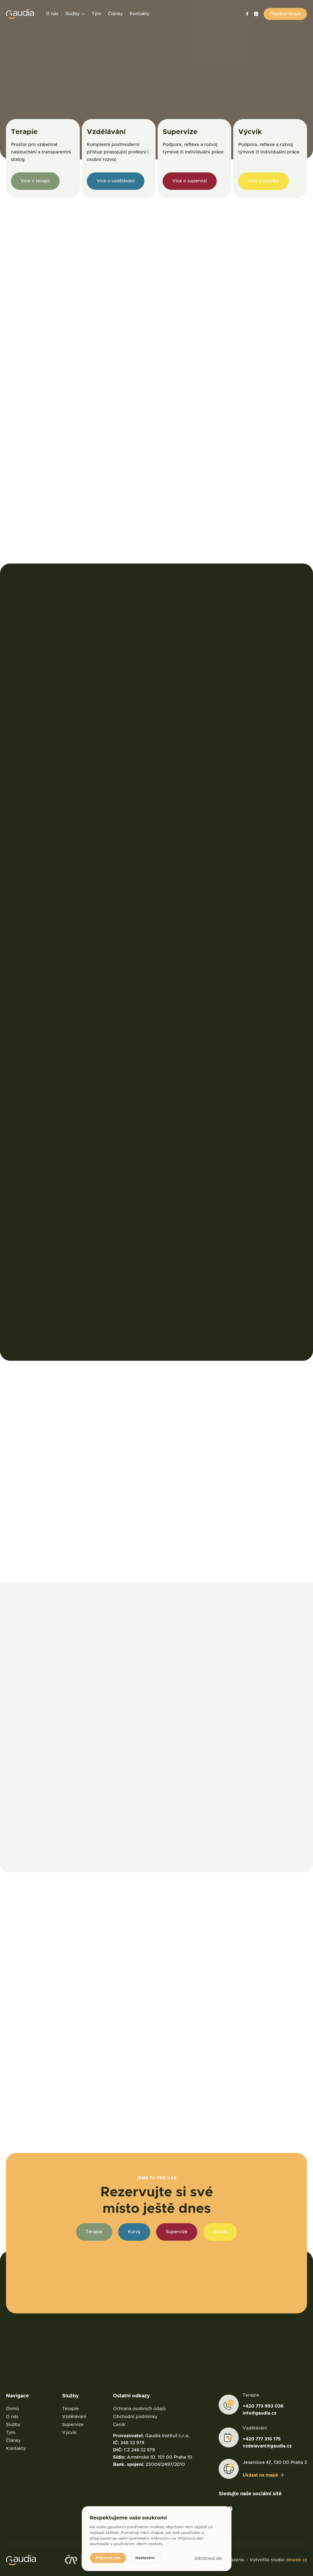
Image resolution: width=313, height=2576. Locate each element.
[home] (20, 14)
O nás (52, 14)
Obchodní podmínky (135, 2417)
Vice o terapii (35, 181)
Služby (72, 14)
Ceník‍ (119, 2425)
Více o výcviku (263, 181)
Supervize (177, 2232)
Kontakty (139, 14)
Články (115, 14)
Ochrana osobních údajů (139, 2409)
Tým (96, 14)
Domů (12, 2409)
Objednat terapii (285, 14)
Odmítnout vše (208, 2560)
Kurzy (134, 2232)
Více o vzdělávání (116, 181)
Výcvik (220, 2232)
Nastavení (144, 2559)
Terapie (94, 2232)
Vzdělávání (74, 2417)
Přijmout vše (108, 2559)
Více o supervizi (189, 181)
